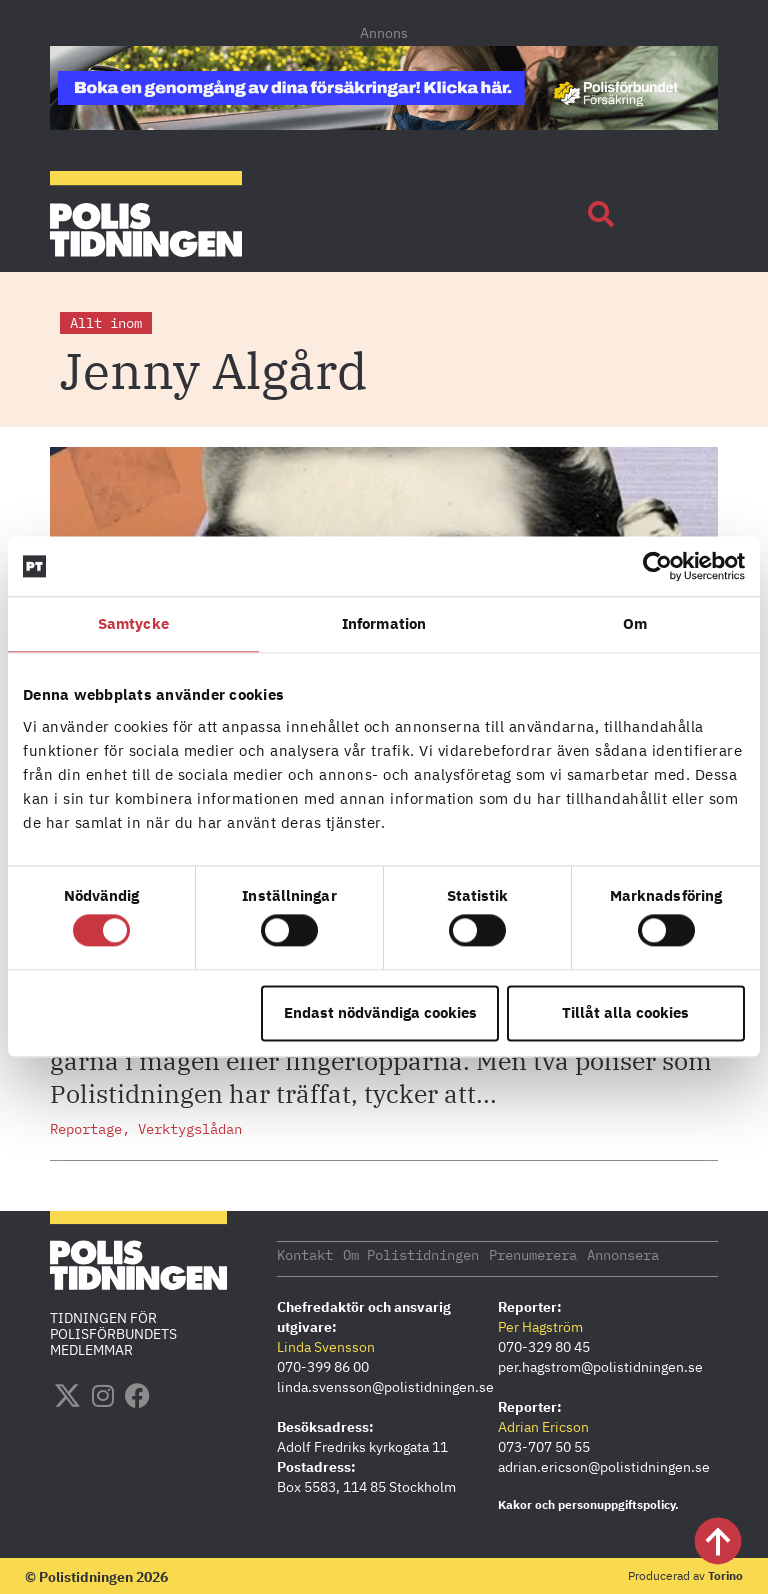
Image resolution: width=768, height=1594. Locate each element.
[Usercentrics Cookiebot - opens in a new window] (657, 566)
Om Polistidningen (411, 1254)
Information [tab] (384, 623)
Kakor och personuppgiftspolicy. (588, 1503)
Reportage (86, 1129)
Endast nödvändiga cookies (380, 1012)
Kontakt (305, 1254)
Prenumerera (533, 1254)
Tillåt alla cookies (625, 1012)
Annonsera (623, 1254)
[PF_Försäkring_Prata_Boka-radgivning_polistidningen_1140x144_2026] (384, 124)
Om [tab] (635, 623)
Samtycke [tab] (133, 623)
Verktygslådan (190, 1129)
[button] (601, 214)
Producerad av (685, 1574)
